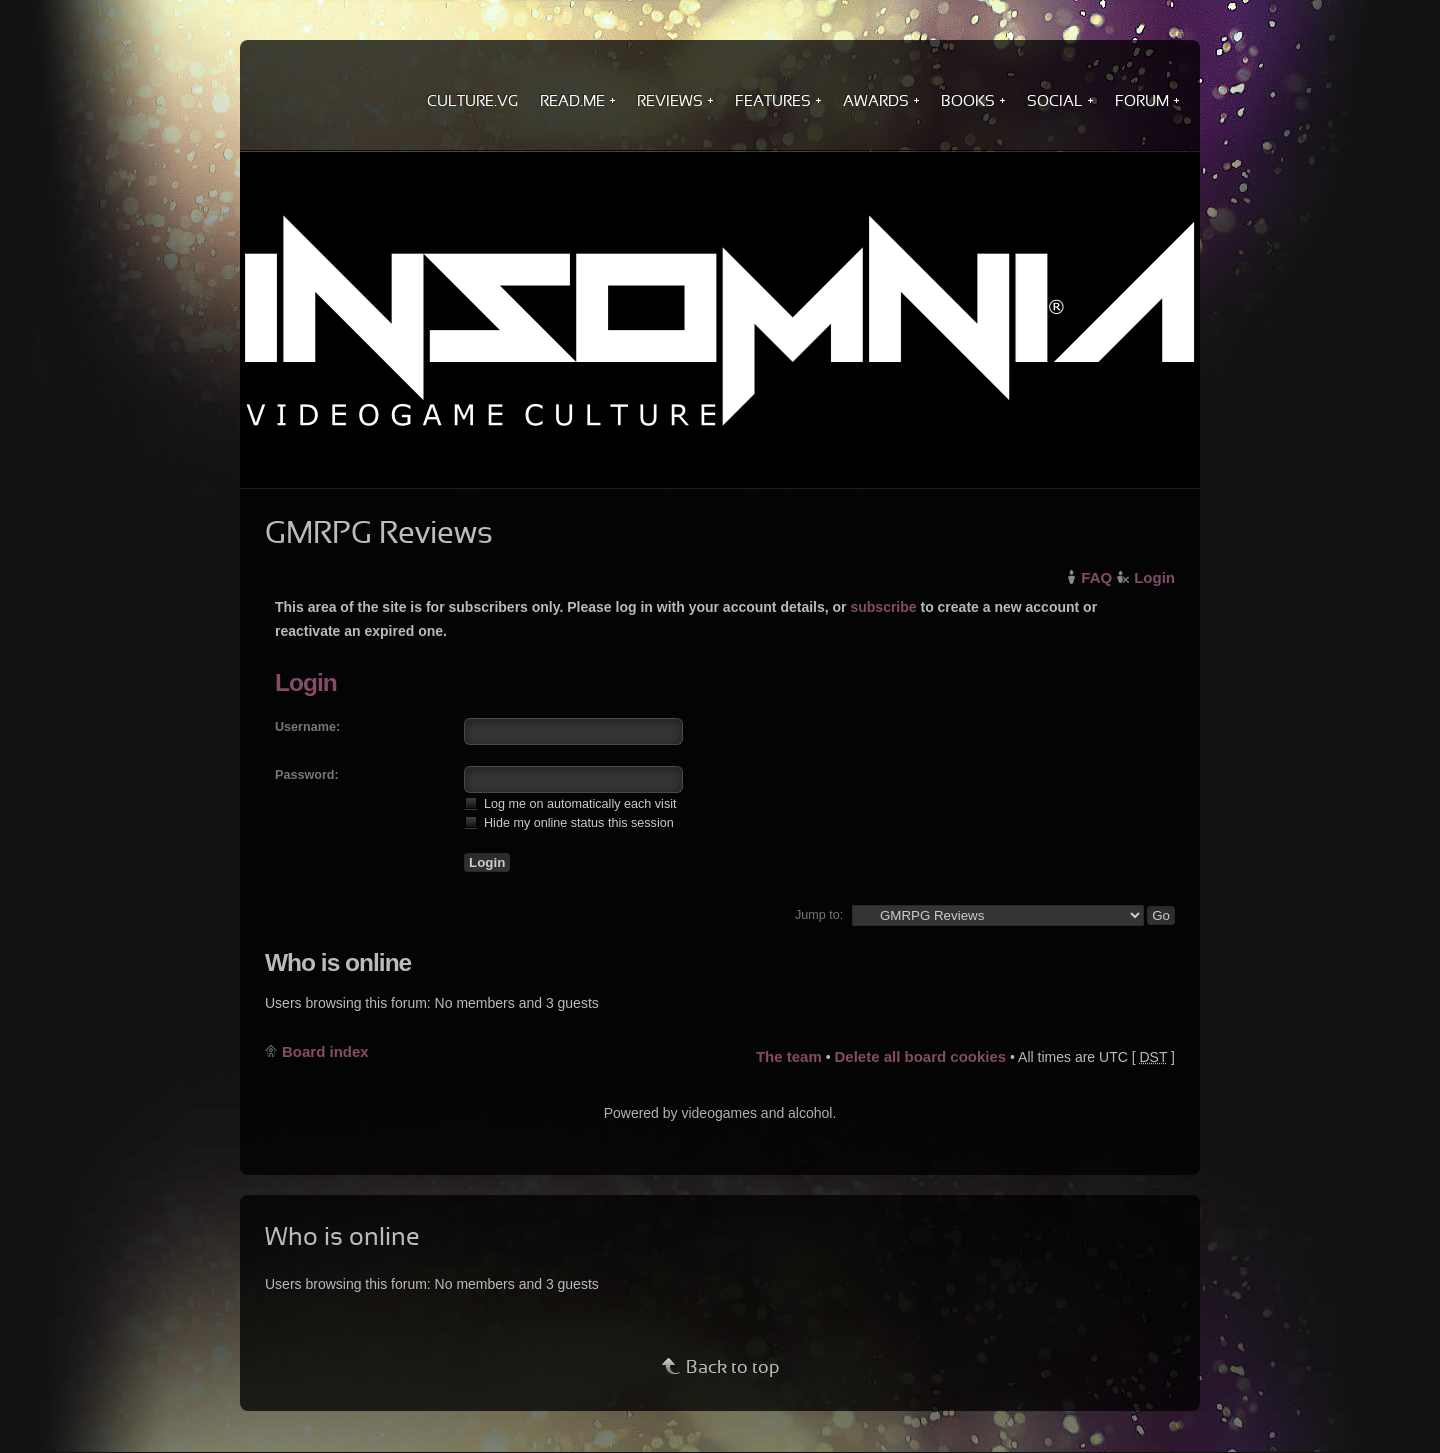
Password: (307, 775)
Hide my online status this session (569, 822)
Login (1154, 577)
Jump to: (819, 915)
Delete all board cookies (920, 1056)
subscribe (883, 607)
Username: (307, 727)
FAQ (1096, 577)
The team (789, 1056)
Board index (325, 1051)
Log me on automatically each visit (570, 803)
